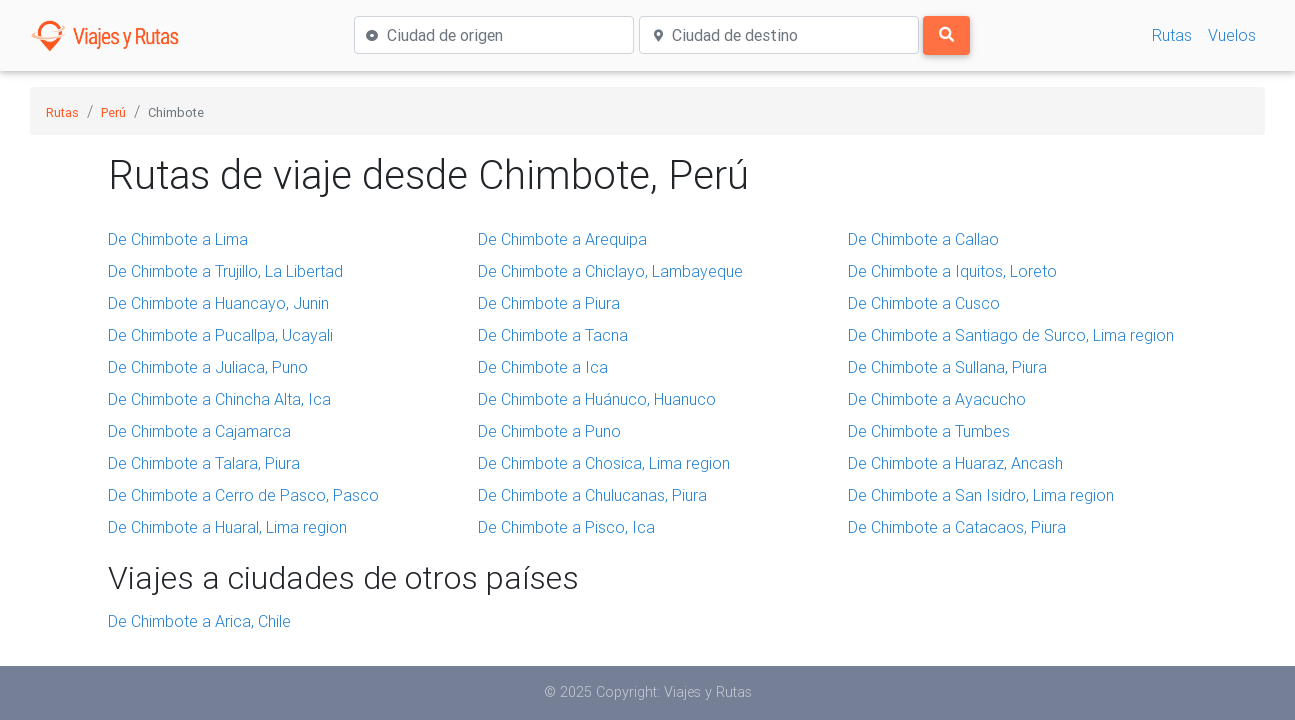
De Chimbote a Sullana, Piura (947, 367)
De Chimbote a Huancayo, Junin (218, 303)
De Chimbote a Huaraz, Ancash (955, 463)
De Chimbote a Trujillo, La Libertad (225, 271)
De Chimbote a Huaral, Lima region (227, 527)
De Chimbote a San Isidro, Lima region (981, 495)
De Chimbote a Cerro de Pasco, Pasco (243, 495)
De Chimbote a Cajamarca (199, 431)
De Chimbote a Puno (549, 431)
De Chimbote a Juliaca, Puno (208, 367)
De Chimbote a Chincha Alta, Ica (219, 399)
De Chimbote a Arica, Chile (199, 621)
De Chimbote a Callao (923, 239)
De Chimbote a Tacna (553, 335)
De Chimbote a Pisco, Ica (566, 527)
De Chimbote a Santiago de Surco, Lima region (1011, 335)
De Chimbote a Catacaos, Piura (957, 527)
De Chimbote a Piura (549, 303)
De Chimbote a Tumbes (929, 431)
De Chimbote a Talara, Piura (204, 463)
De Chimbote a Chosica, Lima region (604, 463)
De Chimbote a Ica (543, 367)
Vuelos (1232, 35)
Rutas (1172, 35)
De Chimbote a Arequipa (562, 239)
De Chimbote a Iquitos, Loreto (952, 271)
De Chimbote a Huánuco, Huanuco (597, 399)
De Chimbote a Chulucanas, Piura (592, 495)
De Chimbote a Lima (178, 239)
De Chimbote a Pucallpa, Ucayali (220, 335)
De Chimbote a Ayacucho (937, 399)
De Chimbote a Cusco (924, 303)
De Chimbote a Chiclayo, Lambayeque (610, 271)
